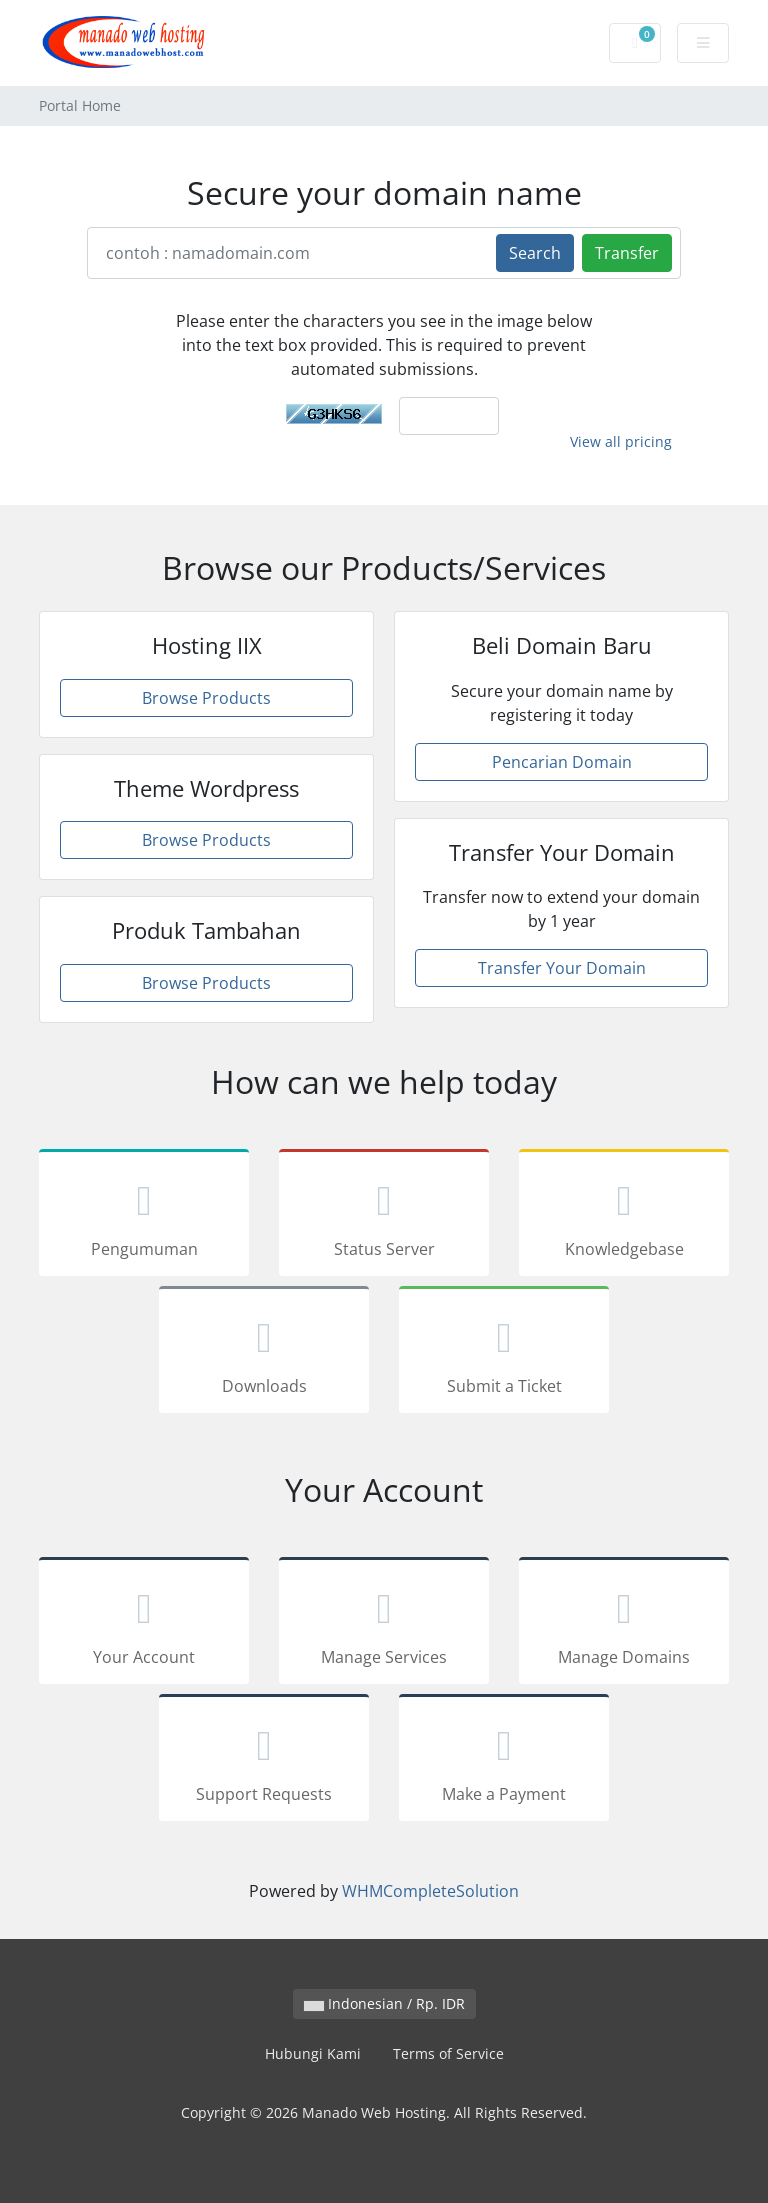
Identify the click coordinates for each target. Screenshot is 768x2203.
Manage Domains (624, 1624)
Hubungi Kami (313, 2053)
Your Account (144, 1624)
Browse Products (206, 698)
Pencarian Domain (562, 762)
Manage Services (384, 1624)
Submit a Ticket (504, 1353)
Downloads (264, 1353)
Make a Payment (504, 1761)
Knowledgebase (624, 1216)
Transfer (627, 253)
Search (535, 253)
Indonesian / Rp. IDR (384, 2003)
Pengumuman (144, 1216)
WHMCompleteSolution (430, 1891)
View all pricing (621, 441)
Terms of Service (448, 2053)
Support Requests (264, 1761)
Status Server (384, 1216)
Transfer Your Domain (562, 968)
